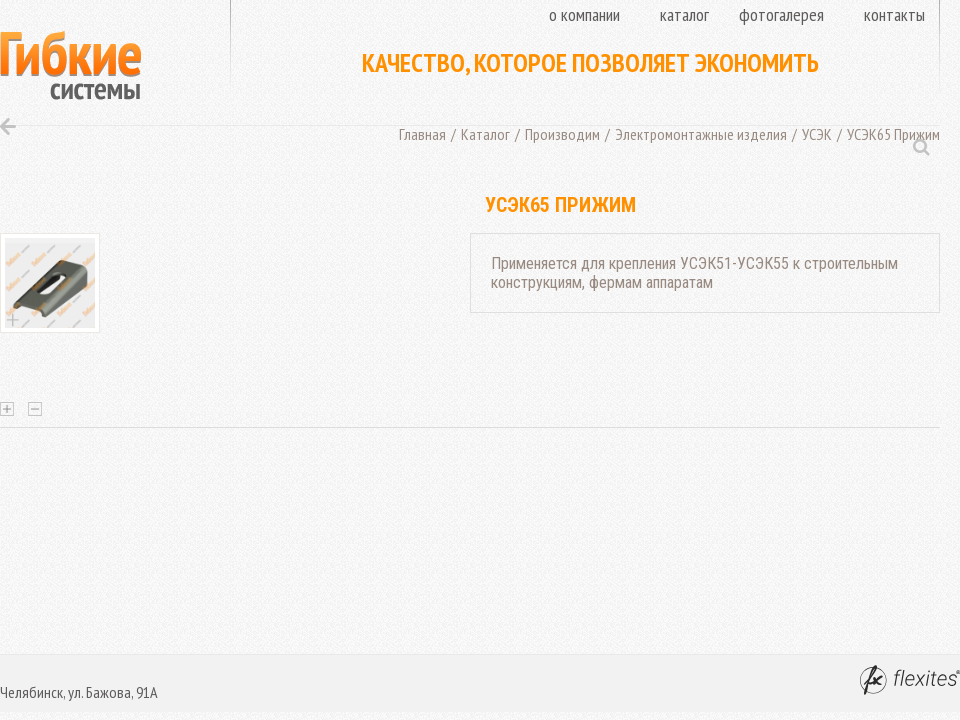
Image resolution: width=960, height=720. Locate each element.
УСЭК (817, 134)
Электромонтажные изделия (701, 134)
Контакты (894, 14)
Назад (8, 126)
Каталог (684, 14)
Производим (562, 134)
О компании (584, 14)
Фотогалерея (781, 14)
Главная (422, 134)
